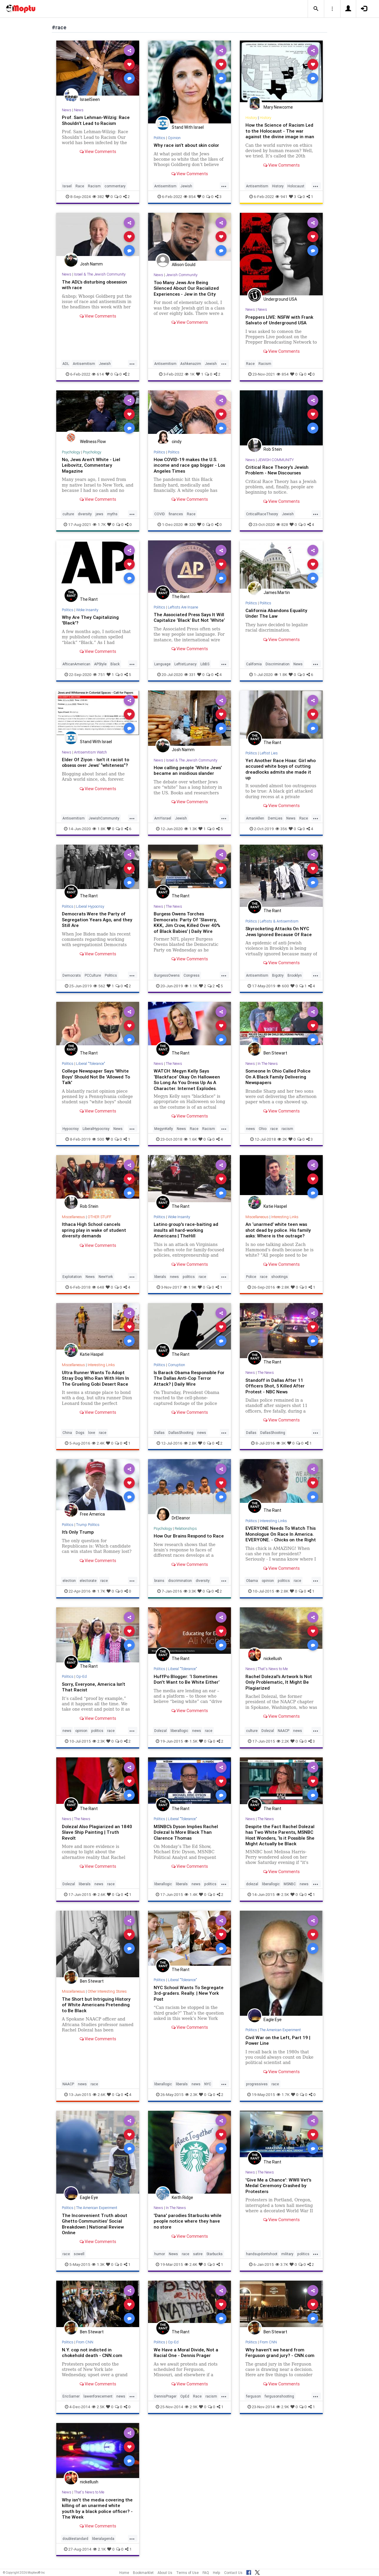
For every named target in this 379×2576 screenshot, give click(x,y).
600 (283, 988)
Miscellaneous (74, 1218)
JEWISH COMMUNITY (276, 459)
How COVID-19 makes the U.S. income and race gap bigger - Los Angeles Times (186, 464)
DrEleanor (181, 1519)
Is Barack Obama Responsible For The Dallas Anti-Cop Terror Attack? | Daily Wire (187, 1379)
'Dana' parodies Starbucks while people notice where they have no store (189, 2223)
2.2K (283, 1744)
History (251, 117)
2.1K (99, 2551)
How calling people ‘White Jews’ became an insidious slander (189, 772)
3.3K (190, 1594)
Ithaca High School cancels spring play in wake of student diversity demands (95, 1231)
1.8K (280, 676)
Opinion (174, 137)
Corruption (177, 1366)
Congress (192, 977)
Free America (92, 1515)
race (274, 1130)
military (287, 2257)
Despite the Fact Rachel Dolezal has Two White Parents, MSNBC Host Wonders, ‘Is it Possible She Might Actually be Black (280, 1837)
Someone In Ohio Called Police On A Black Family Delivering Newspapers (278, 1078)
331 (190, 676)
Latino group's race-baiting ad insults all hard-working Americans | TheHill (187, 1231)
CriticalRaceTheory (262, 513)
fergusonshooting (279, 2399)
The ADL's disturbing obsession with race (96, 284)
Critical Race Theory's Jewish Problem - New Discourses (278, 469)
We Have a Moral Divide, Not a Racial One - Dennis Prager (186, 2355)
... (224, 185)
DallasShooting (180, 1434)
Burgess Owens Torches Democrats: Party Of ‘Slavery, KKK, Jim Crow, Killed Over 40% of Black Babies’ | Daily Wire (187, 924)
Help (216, 2572)
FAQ (206, 2572)
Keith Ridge (182, 2200)
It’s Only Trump (78, 1533)
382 (98, 196)
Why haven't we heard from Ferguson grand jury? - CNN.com (280, 2355)
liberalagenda (103, 2541)
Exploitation (72, 1278)
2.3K (98, 1744)
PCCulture (93, 977)
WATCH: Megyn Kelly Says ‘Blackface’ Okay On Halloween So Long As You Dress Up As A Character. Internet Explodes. (187, 1081)
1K (190, 373)
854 (190, 196)
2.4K (98, 1444)
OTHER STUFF (100, 1218)
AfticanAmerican (76, 666)
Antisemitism (165, 186)
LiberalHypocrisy (96, 1130)
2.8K (283, 1289)
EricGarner (71, 2399)
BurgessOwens (167, 977)
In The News (268, 1065)
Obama (252, 1584)
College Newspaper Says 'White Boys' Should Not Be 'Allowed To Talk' (97, 1078)
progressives (257, 2086)
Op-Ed (81, 1679)
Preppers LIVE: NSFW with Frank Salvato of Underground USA (280, 320)
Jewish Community (181, 274)
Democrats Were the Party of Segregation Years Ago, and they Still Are (94, 921)
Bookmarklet (143, 2572)
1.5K (190, 1744)
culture (68, 513)
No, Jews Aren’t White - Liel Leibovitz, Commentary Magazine (92, 464)
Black (115, 666)
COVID (159, 513)
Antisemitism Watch (91, 754)
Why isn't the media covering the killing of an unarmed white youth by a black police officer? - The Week (98, 2510)
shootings (279, 1278)
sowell (79, 2257)
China (67, 1434)
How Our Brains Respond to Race (184, 1540)
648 (98, 1289)
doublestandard (75, 2541)
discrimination (180, 1584)
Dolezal (160, 1733)
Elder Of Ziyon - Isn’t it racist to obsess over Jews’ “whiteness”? (97, 764)
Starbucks (214, 2257)
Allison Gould (183, 264)
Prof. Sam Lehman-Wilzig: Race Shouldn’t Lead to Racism (96, 120)
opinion (268, 1584)
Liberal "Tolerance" (91, 1065)
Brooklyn (295, 977)
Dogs (80, 1434)
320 (190, 524)
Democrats (71, 977)
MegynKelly (163, 1130)
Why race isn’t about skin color (187, 145)
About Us (165, 2572)
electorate (88, 1584)
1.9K (189, 1289)
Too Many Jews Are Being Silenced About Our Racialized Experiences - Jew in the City (187, 288)
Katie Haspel (275, 1208)
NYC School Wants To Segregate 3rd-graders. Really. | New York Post (188, 1996)
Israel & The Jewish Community (100, 274)
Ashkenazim (190, 363)
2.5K (282, 1897)
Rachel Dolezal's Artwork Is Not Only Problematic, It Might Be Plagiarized (280, 1684)
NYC (207, 2086)
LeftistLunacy (185, 666)
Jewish (186, 186)
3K (281, 1444)
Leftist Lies (269, 755)
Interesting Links (286, 1218)
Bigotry (278, 977)
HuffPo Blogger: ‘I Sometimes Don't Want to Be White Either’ (187, 1682)
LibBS (204, 666)
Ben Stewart (275, 1055)
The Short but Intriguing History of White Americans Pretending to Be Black (97, 2007)
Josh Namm (91, 263)
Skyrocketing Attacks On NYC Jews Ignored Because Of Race (279, 933)
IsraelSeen (90, 99)
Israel (67, 186)
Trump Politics (88, 1525)
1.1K (190, 988)
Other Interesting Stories (108, 1994)
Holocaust (296, 186)
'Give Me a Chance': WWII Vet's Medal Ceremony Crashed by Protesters (278, 2188)
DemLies (275, 820)
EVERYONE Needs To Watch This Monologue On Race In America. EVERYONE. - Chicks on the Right (281, 1535)
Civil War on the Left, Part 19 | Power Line (278, 2043)
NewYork (106, 1278)
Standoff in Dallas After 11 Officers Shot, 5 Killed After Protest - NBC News (276, 1387)
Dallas (159, 1434)
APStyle (100, 666)
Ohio (262, 1130)
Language (162, 666)
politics (189, 1278)
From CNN (85, 2345)
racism (287, 1130)
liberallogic (179, 1733)
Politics (160, 137)
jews (99, 513)
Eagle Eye (273, 2022)
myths (112, 513)
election (69, 1584)
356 (281, 830)
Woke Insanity (88, 609)
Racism (94, 186)
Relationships (186, 1529)
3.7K (281, 2267)
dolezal (252, 1887)
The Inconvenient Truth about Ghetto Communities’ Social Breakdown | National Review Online (95, 2226)
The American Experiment (281, 2032)
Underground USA (280, 299)
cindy (177, 441)
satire (198, 2257)
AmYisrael (162, 820)
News (66, 109)
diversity (85, 513)
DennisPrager (165, 2399)
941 (281, 196)
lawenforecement (98, 2399)
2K (282, 1141)
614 (98, 373)
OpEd (184, 2399)
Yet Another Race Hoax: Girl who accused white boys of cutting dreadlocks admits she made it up (281, 771)
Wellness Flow (93, 441)
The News (174, 908)
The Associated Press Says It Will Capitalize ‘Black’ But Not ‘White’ (186, 619)
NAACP (283, 1733)
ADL (65, 363)
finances (176, 513)
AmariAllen (255, 820)
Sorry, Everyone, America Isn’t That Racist (94, 1690)
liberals (160, 1278)
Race (80, 186)
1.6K (190, 1141)
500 (98, 1141)
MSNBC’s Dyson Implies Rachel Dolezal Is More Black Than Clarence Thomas (187, 1835)
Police (251, 1278)
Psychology (71, 451)
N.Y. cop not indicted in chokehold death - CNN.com (92, 2355)
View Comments (98, 151)
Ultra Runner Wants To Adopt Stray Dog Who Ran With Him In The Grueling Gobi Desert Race (96, 1379)
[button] (316, 9)
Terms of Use (187, 2572)
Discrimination (278, 666)
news (250, 1130)
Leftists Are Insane (183, 606)
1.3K (190, 830)
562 (99, 988)
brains (159, 1584)
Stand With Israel (188, 127)
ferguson (253, 2399)
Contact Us (233, 2572)
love (91, 1434)
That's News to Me (273, 1672)
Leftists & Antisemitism (279, 923)
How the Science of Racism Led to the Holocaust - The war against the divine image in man (280, 130)
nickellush (273, 1661)
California (254, 666)
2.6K (99, 1897)
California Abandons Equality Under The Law (277, 612)
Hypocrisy (70, 1130)
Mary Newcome (278, 107)
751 (99, 676)
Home (124, 2572)
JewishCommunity (104, 820)
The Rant (89, 598)
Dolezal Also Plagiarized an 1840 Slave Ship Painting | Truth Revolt (98, 1835)
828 (282, 524)
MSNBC (290, 1887)
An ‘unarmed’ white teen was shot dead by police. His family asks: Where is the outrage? (279, 1231)
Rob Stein (273, 449)
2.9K (191, 2409)
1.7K (99, 524)
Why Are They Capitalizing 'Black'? (90, 619)
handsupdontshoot (261, 2257)
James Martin (277, 592)
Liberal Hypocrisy (91, 908)
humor (159, 2257)
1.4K (190, 1897)
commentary (115, 186)
